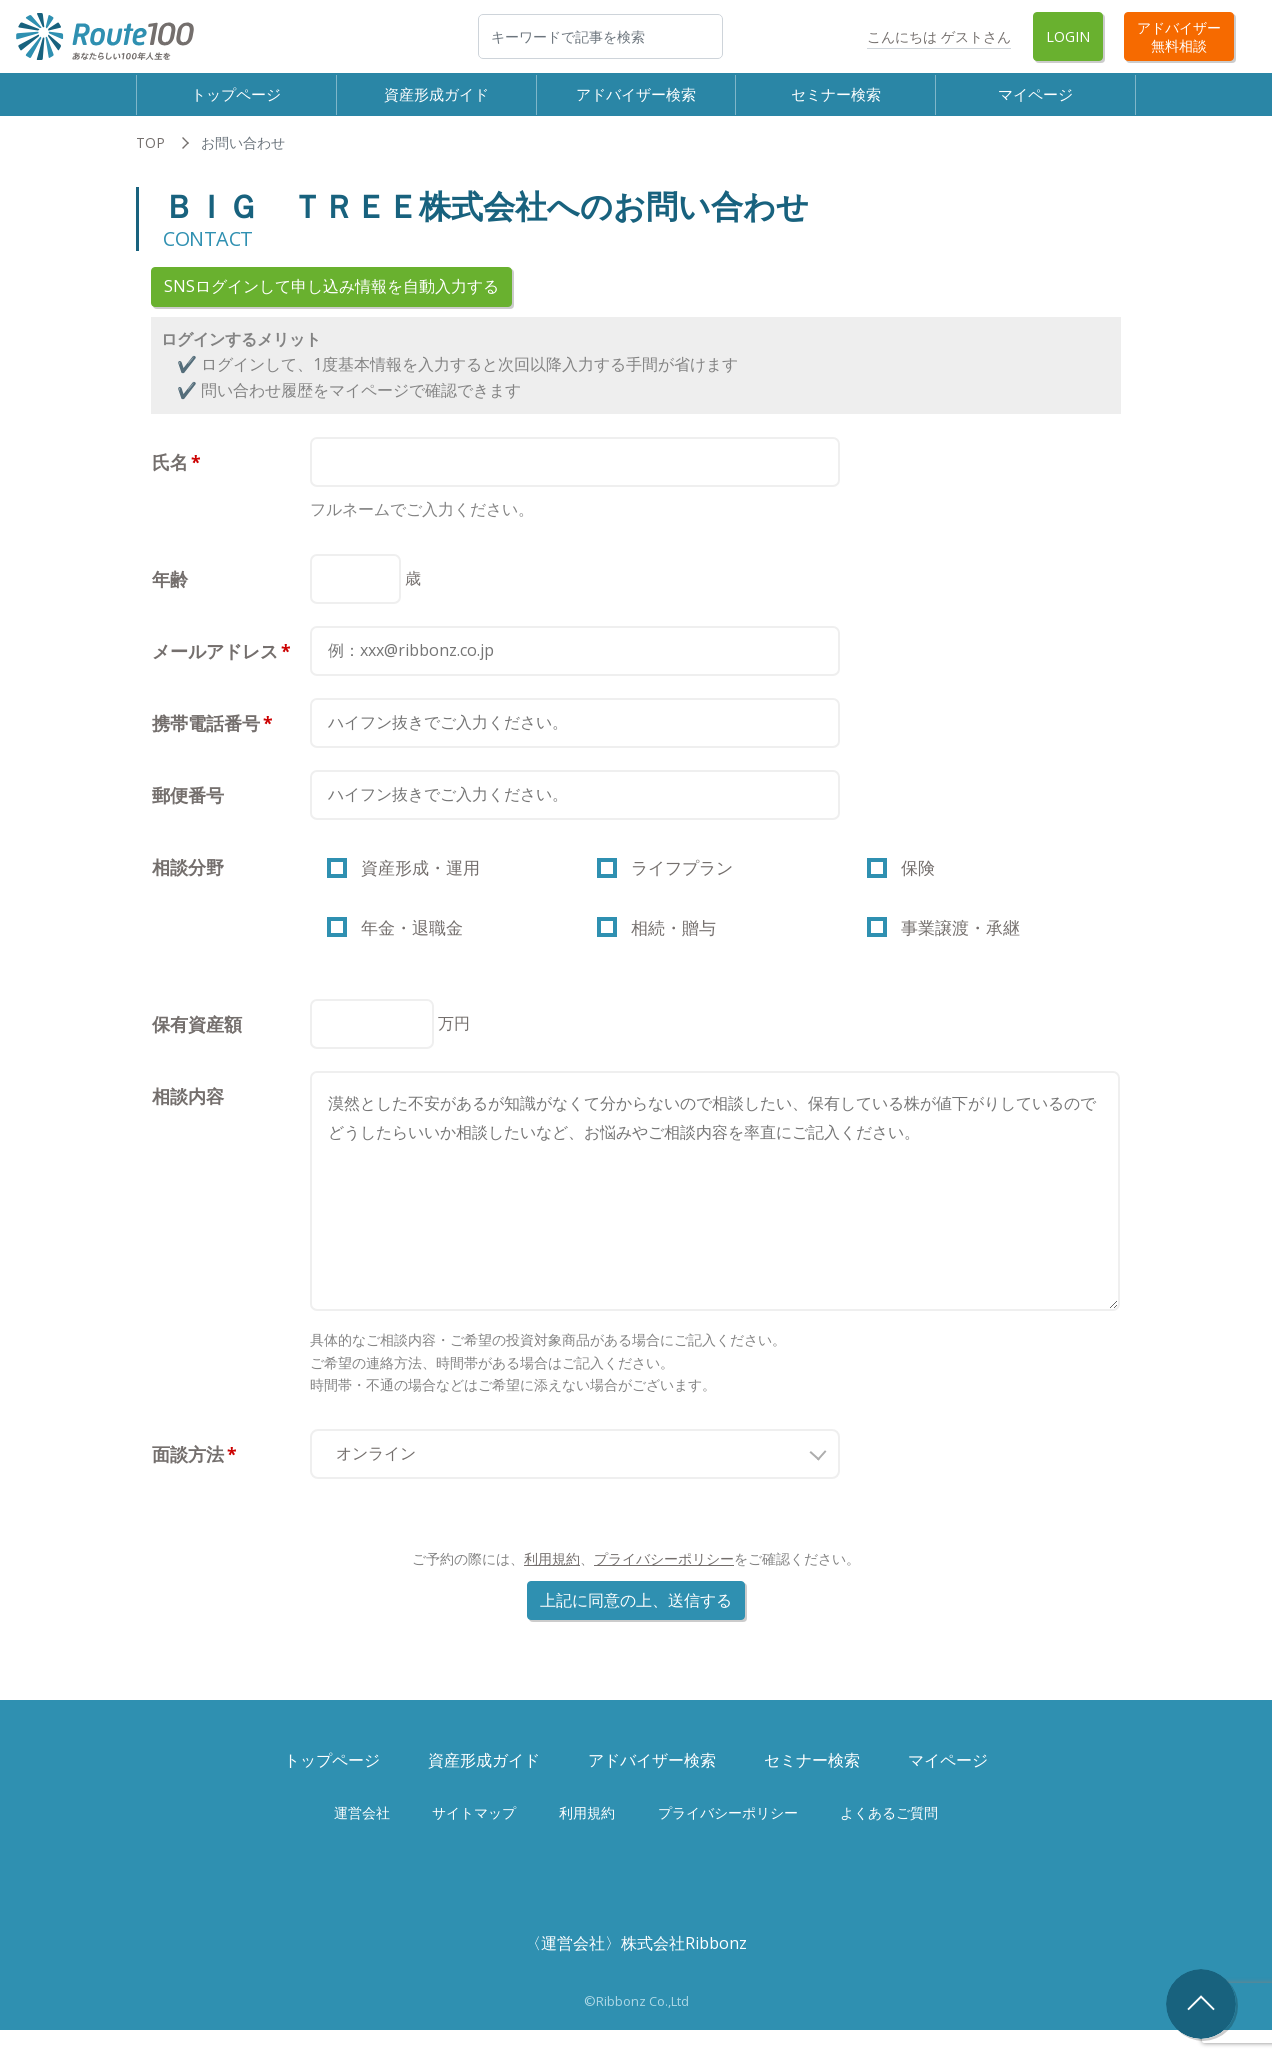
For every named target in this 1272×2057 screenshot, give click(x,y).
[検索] (600, 36)
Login (1068, 36)
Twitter (823, 36)
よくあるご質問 (889, 1839)
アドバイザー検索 (636, 101)
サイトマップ (474, 1839)
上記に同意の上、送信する (636, 1627)
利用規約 (552, 1585)
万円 (454, 1050)
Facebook (767, 36)
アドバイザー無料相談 (1179, 36)
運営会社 (362, 1839)
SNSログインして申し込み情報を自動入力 (331, 301)
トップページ (236, 101)
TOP (150, 157)
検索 (721, 36)
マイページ (1036, 101)
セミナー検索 (836, 101)
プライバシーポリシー (664, 1585)
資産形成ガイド (436, 101)
